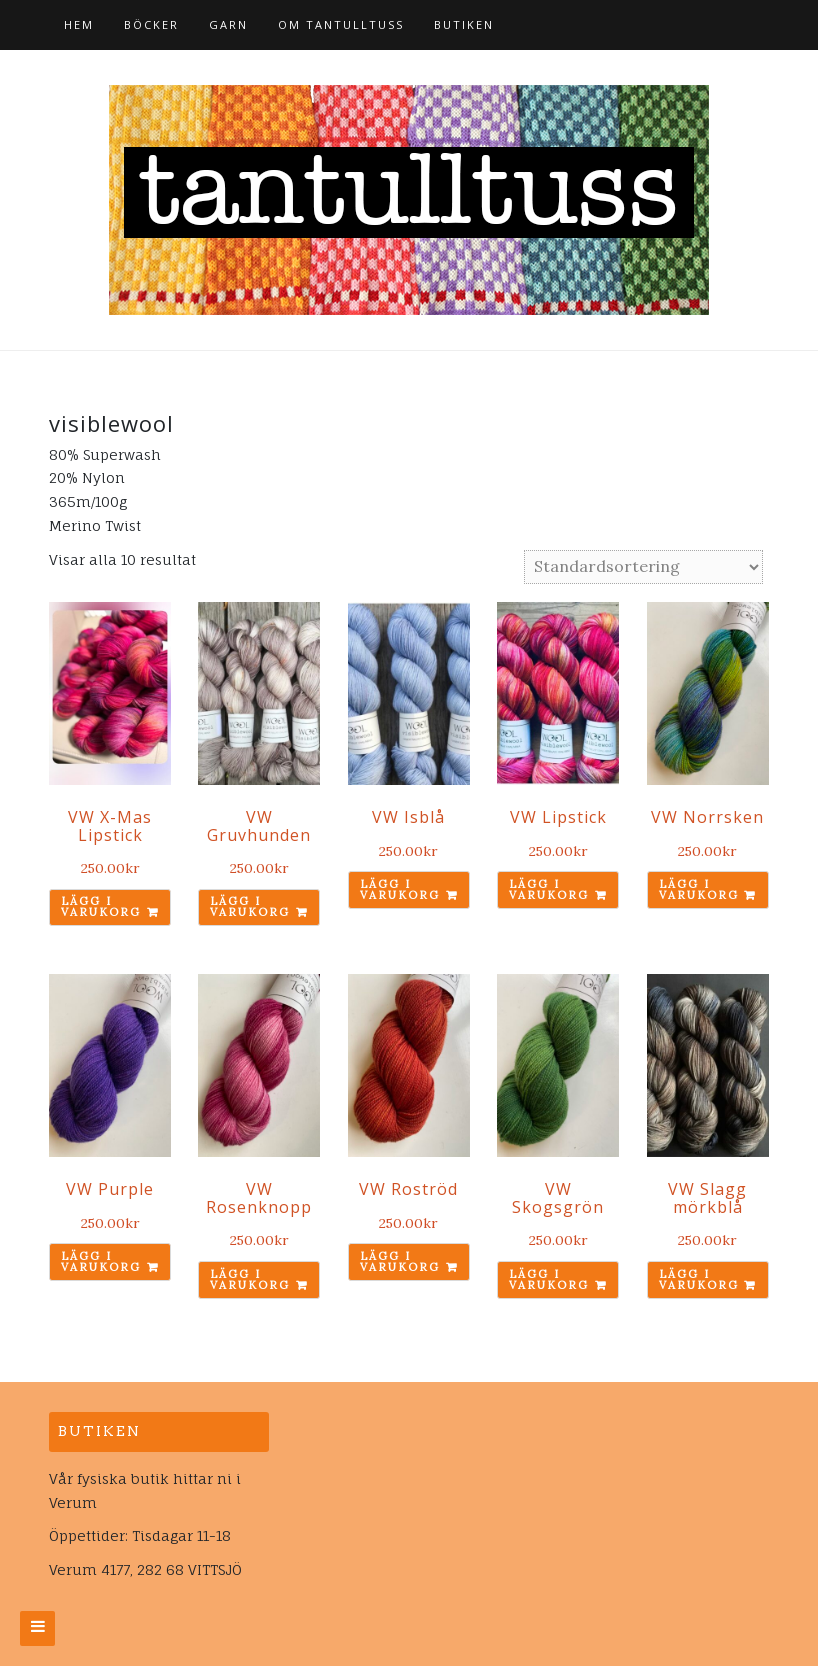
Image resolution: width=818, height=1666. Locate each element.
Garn (228, 24)
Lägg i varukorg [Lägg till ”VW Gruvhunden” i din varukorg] (250, 906)
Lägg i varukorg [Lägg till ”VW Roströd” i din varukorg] (400, 1261)
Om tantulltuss (341, 24)
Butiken (464, 24)
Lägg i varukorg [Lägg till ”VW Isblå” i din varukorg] (400, 889)
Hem (79, 24)
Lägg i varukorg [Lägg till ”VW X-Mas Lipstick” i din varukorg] (101, 906)
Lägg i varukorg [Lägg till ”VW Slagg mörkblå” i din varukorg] (699, 1279)
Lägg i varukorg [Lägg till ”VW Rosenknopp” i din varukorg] (250, 1279)
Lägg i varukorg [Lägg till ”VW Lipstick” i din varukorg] (549, 889)
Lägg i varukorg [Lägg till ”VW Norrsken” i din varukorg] (699, 889)
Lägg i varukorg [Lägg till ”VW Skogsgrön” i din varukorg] (549, 1279)
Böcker (151, 24)
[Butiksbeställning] (643, 567)
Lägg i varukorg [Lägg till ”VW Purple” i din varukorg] (101, 1261)
